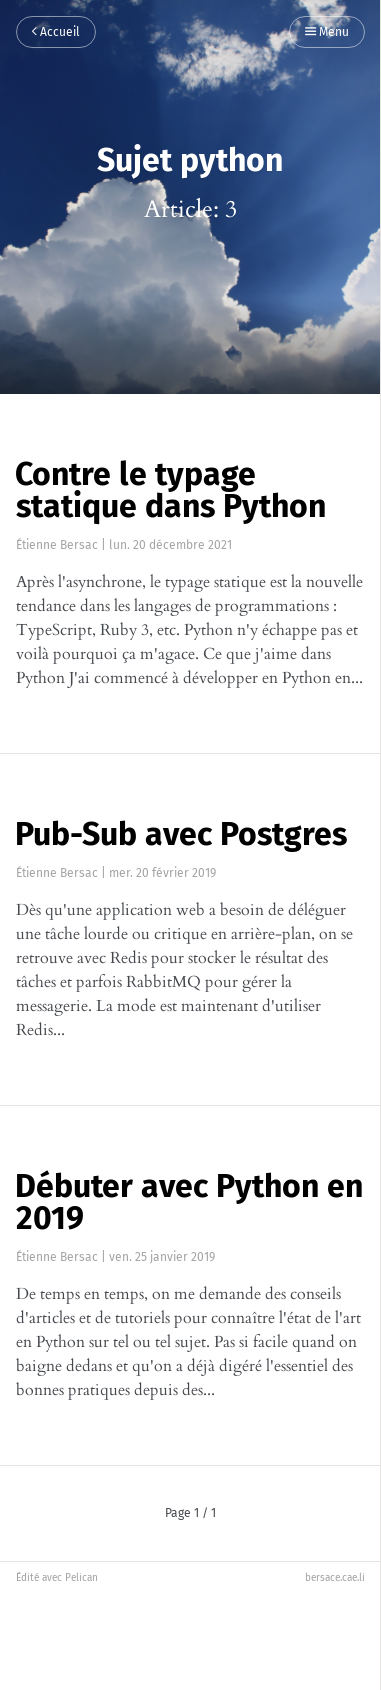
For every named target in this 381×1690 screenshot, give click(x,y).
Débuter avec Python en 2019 (189, 1202)
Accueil (56, 33)
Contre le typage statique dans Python (170, 490)
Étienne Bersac (57, 545)
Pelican (81, 1578)
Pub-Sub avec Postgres (181, 834)
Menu (327, 33)
